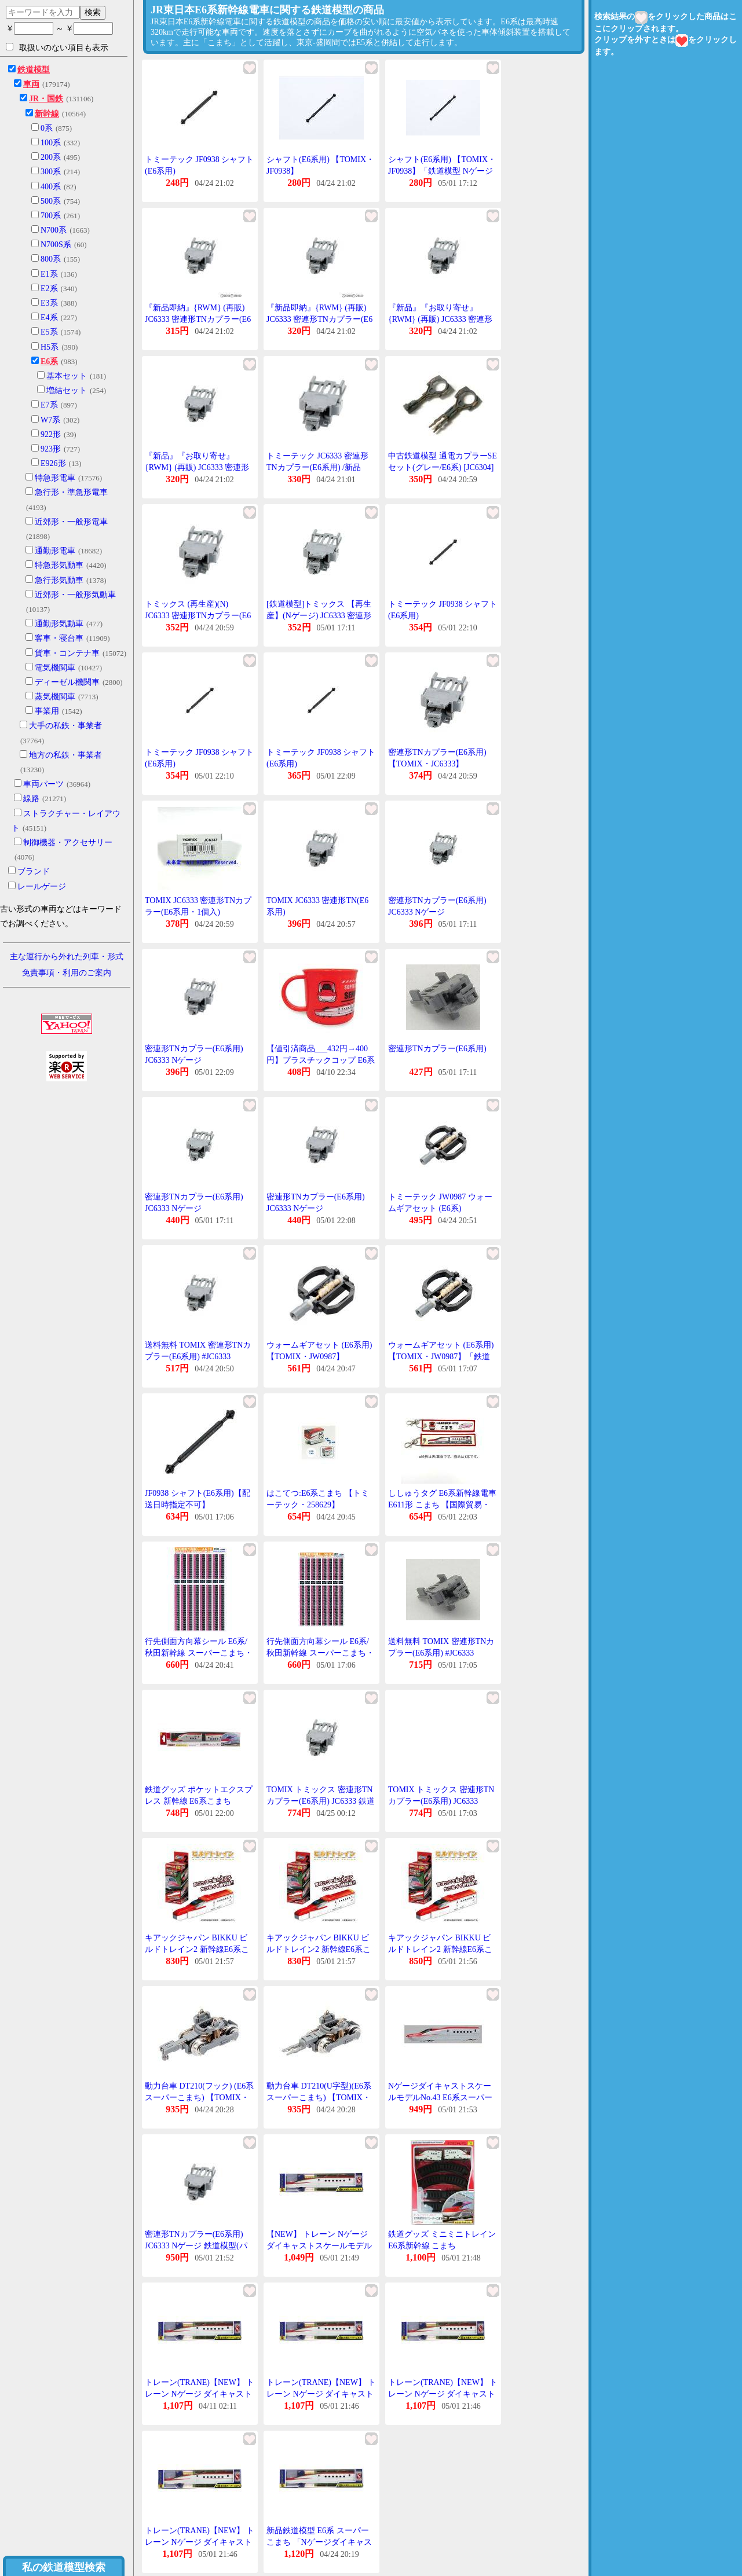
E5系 (49, 332)
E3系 (49, 303)
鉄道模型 (33, 69)
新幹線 (47, 113)
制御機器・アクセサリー (67, 842)
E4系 (49, 317)
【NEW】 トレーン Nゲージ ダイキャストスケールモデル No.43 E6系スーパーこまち (319, 2245)
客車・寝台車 (59, 638)
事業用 (47, 711)
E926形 (53, 463)
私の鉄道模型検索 (63, 2567)
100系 (51, 142)
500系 (51, 201)
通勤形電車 (55, 550)
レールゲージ (41, 886)
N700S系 (56, 244)
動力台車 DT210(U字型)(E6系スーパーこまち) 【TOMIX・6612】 (318, 2097)
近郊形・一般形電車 (71, 522)
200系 (51, 157)
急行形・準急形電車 (71, 492)
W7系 (50, 420)
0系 (47, 128)
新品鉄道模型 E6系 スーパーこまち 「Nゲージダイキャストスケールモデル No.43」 (319, 2541)
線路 (31, 798)
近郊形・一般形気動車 (75, 594)
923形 (51, 449)
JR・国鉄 (46, 98)
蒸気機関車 (55, 696)
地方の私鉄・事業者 (65, 755)
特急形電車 (55, 478)
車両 (31, 84)
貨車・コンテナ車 (67, 653)
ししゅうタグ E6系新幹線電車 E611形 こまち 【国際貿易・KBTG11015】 (442, 1504)
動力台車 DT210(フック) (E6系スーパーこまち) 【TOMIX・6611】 (199, 2097)
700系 (51, 215)
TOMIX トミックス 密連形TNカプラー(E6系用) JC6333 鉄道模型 (320, 1801)
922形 (51, 434)
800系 (51, 259)
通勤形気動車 (59, 623)
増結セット (66, 390)
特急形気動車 (59, 565)
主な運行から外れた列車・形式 (66, 956)
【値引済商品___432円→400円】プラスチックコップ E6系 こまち (320, 1060)
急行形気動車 (59, 580)
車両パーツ (43, 784)
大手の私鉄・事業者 (65, 725)
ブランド (33, 871)
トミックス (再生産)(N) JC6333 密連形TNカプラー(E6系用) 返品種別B (198, 615)
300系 (51, 171)
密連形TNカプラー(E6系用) (437, 1048)
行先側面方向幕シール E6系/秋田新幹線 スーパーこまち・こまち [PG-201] (199, 1652)
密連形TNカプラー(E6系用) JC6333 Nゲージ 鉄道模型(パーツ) (196, 2245)
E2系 (49, 288)
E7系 (49, 405)
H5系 (50, 347)
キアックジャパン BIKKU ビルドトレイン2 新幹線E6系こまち (197, 1949)
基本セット (66, 376)
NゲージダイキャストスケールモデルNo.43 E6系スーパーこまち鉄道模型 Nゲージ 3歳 (440, 2097)
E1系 (49, 274)
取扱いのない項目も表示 (57, 47)
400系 (51, 186)
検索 (93, 12)
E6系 (49, 361)
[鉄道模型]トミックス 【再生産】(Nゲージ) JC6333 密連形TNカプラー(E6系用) (318, 615)
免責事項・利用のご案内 (66, 972)
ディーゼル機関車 (67, 682)
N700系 (54, 230)
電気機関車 (55, 667)
